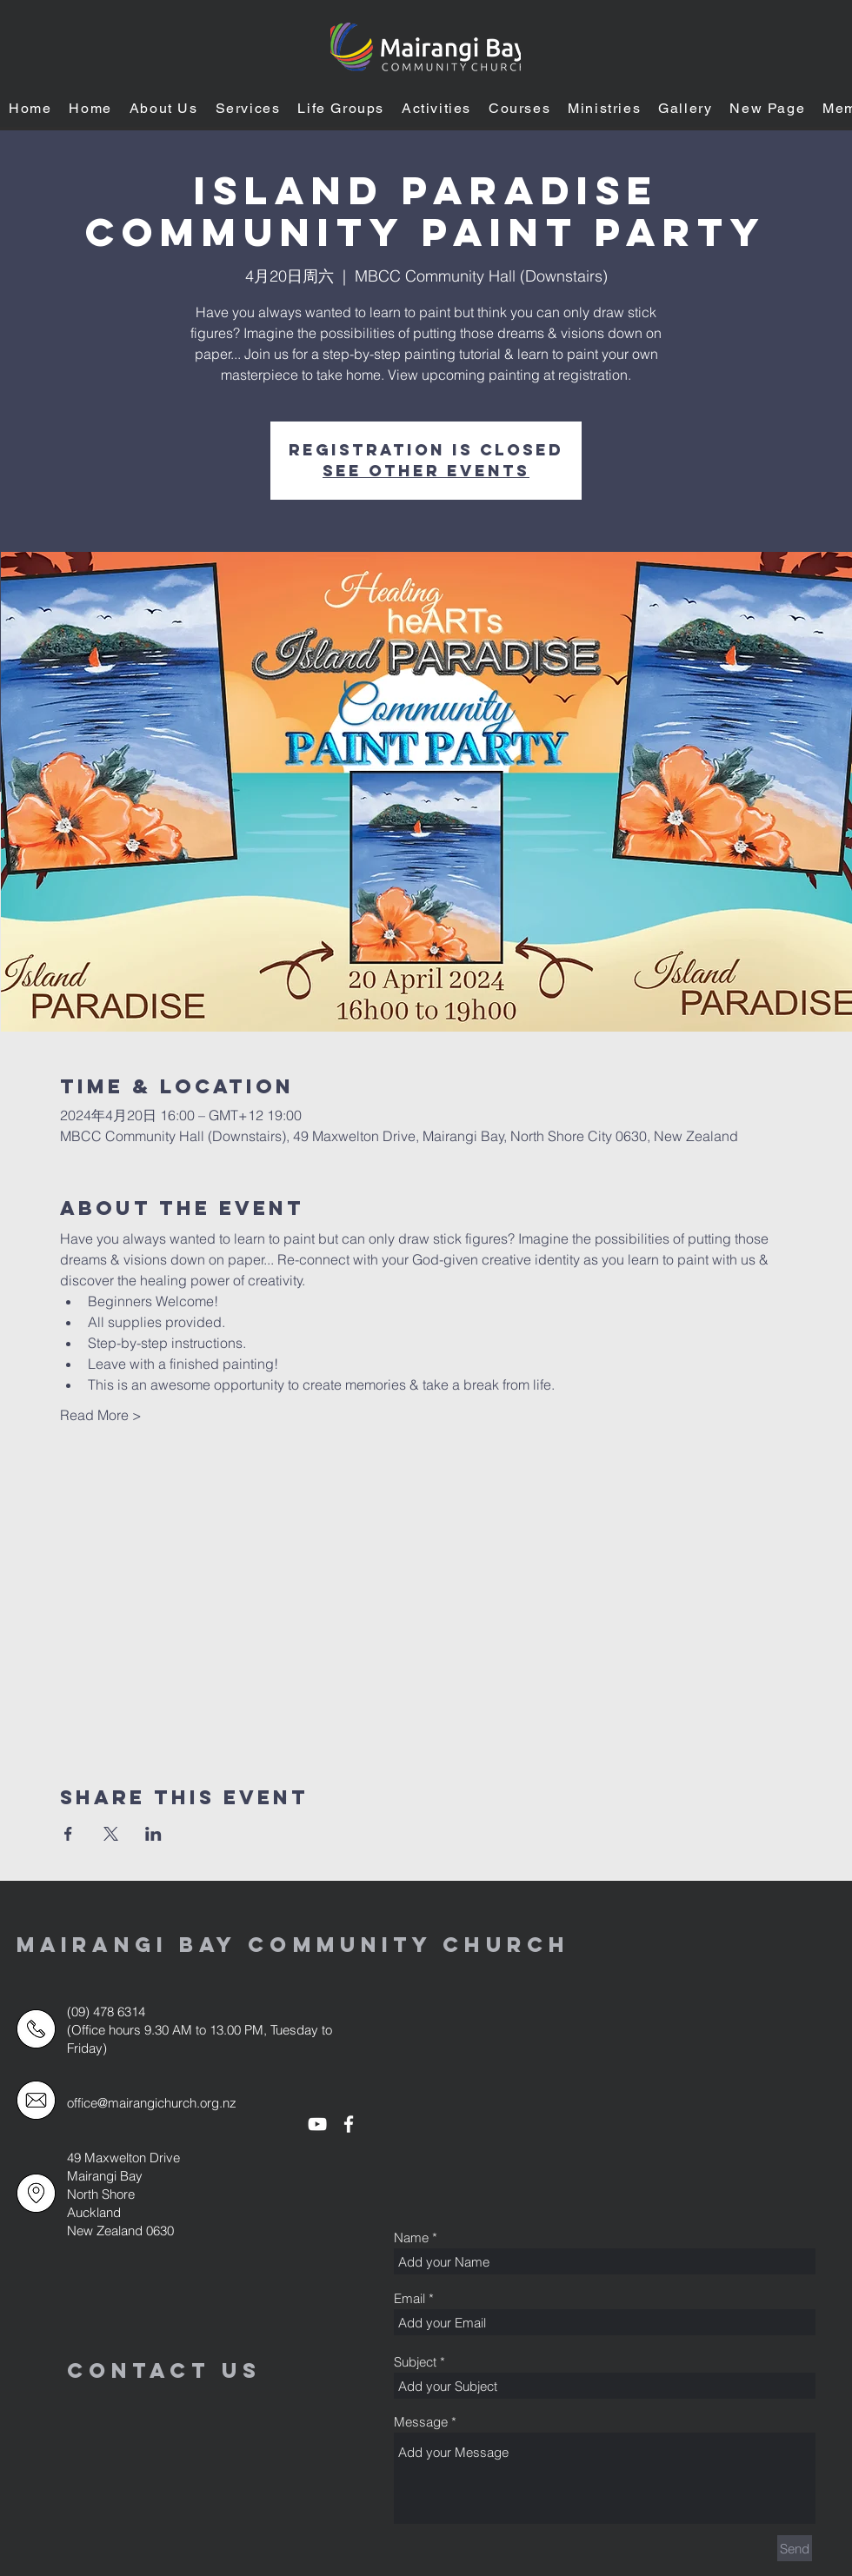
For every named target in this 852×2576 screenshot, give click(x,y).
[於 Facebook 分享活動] (68, 1834)
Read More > (101, 1415)
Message (421, 2421)
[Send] (794, 2548)
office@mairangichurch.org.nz (151, 2103)
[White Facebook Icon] (348, 2124)
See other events (426, 471)
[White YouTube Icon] (317, 2124)
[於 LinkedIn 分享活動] (153, 1834)
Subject (415, 2361)
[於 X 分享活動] (111, 1834)
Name (411, 2237)
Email (409, 2298)
